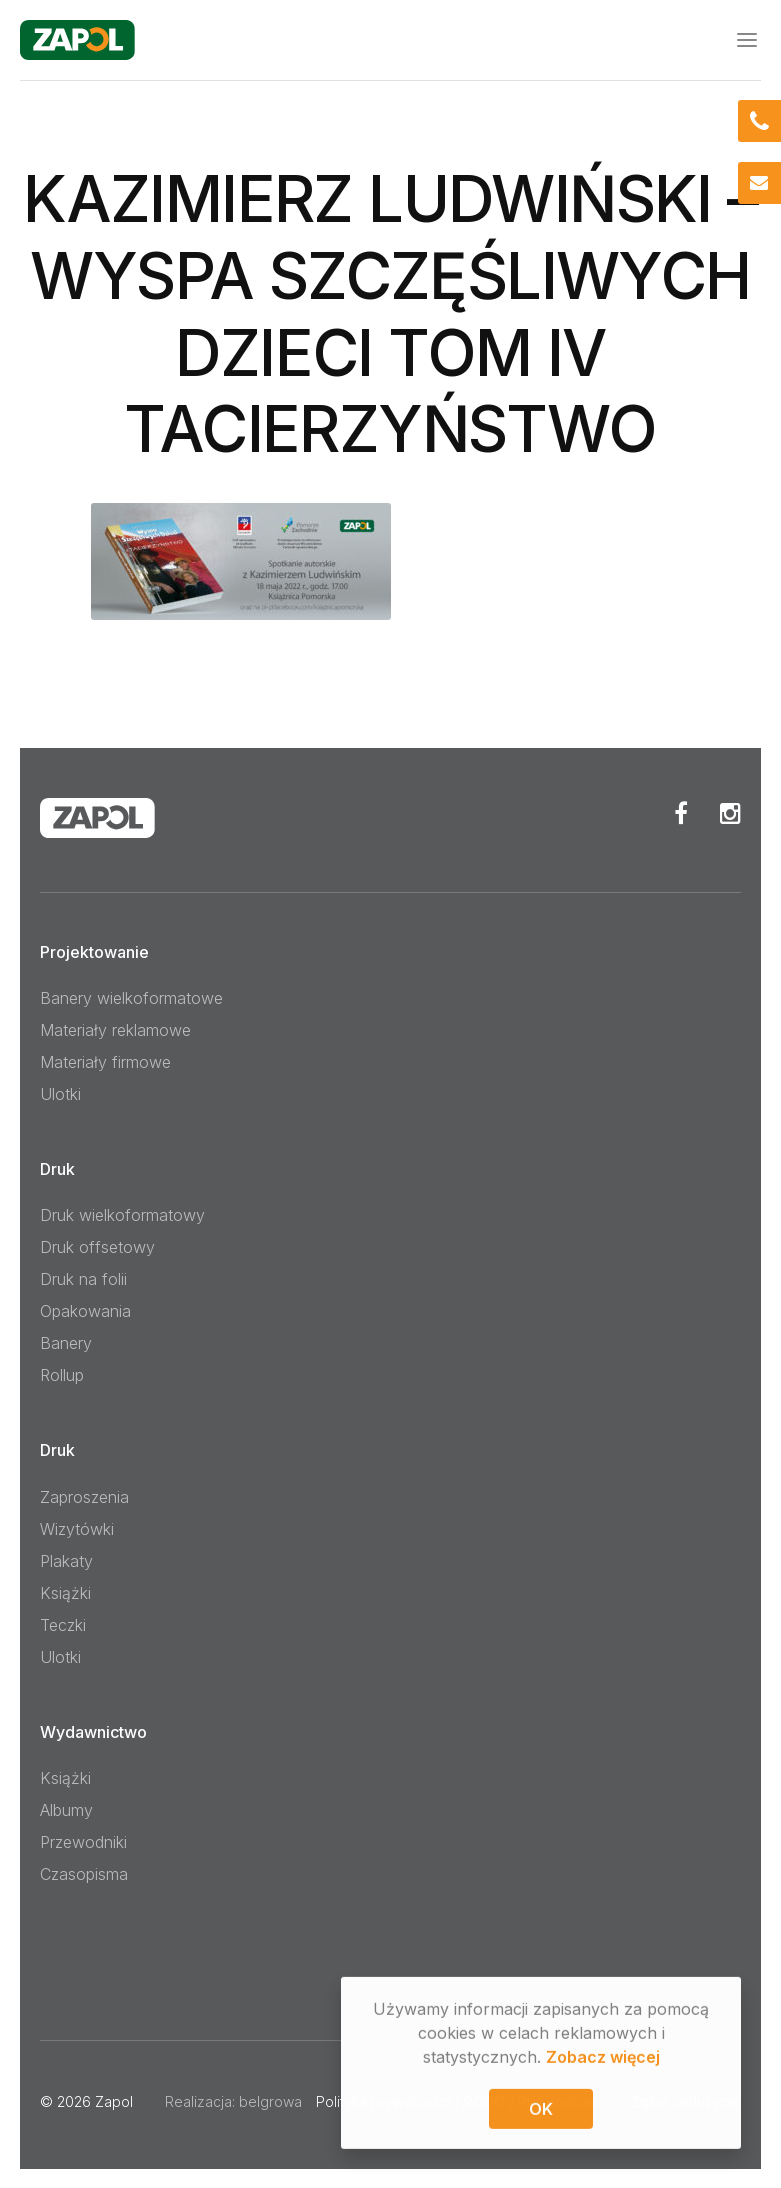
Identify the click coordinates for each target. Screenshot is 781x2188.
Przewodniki (83, 1841)
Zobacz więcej (603, 2060)
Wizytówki (77, 1528)
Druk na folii (83, 1279)
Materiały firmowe (105, 1061)
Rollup (62, 1375)
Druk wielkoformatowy (122, 1215)
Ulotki (60, 1093)
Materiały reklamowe (115, 1029)
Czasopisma (84, 1873)
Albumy (66, 1809)
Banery (66, 1343)
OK (541, 2112)
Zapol (114, 2100)
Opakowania (85, 1311)
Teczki (63, 1624)
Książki (65, 1592)
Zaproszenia (84, 1496)
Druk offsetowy (97, 1247)
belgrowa (270, 2100)
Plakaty (66, 1560)
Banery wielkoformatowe (131, 997)
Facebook (681, 812)
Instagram (730, 812)
